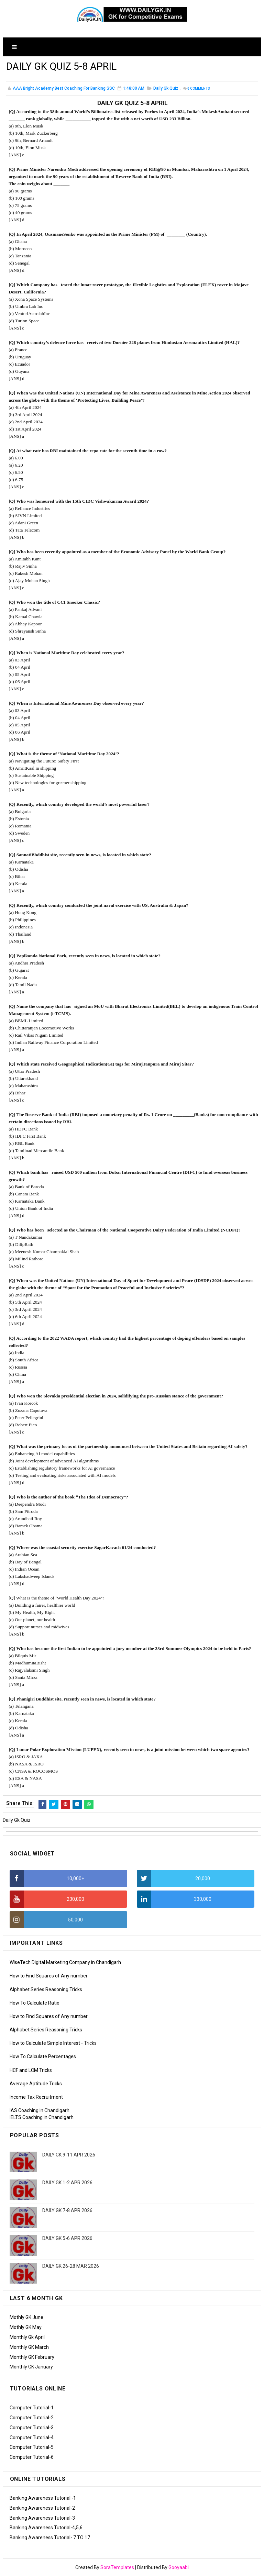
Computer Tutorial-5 (32, 2447)
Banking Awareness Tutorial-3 (42, 2518)
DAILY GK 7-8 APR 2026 (67, 2210)
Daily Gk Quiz (165, 89)
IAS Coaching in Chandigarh (39, 2110)
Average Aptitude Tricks (36, 2083)
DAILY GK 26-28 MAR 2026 (70, 2266)
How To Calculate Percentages (43, 2057)
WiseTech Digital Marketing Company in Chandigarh (65, 1962)
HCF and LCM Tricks (31, 2070)
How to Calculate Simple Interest (45, 2043)
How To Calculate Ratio (34, 2003)
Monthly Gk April (27, 2337)
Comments (198, 89)
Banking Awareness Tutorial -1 (43, 2498)
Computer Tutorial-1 (32, 2407)
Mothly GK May (26, 2327)
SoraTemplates (117, 2567)
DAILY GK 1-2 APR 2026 (67, 2182)
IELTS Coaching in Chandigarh (42, 2117)
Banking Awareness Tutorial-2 (42, 2508)
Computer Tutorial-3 (32, 2427)
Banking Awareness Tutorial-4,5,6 (46, 2527)
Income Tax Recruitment (36, 2097)
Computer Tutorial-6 (32, 2457)
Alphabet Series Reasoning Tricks (46, 1989)
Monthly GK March (29, 2347)
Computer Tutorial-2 (32, 2417)
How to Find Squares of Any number (49, 1975)
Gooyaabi (178, 2567)
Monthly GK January (31, 2366)
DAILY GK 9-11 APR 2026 (68, 2154)
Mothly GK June (26, 2317)
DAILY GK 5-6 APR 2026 (67, 2238)
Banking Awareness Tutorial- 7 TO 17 (50, 2537)
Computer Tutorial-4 (32, 2437)
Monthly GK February (32, 2357)
